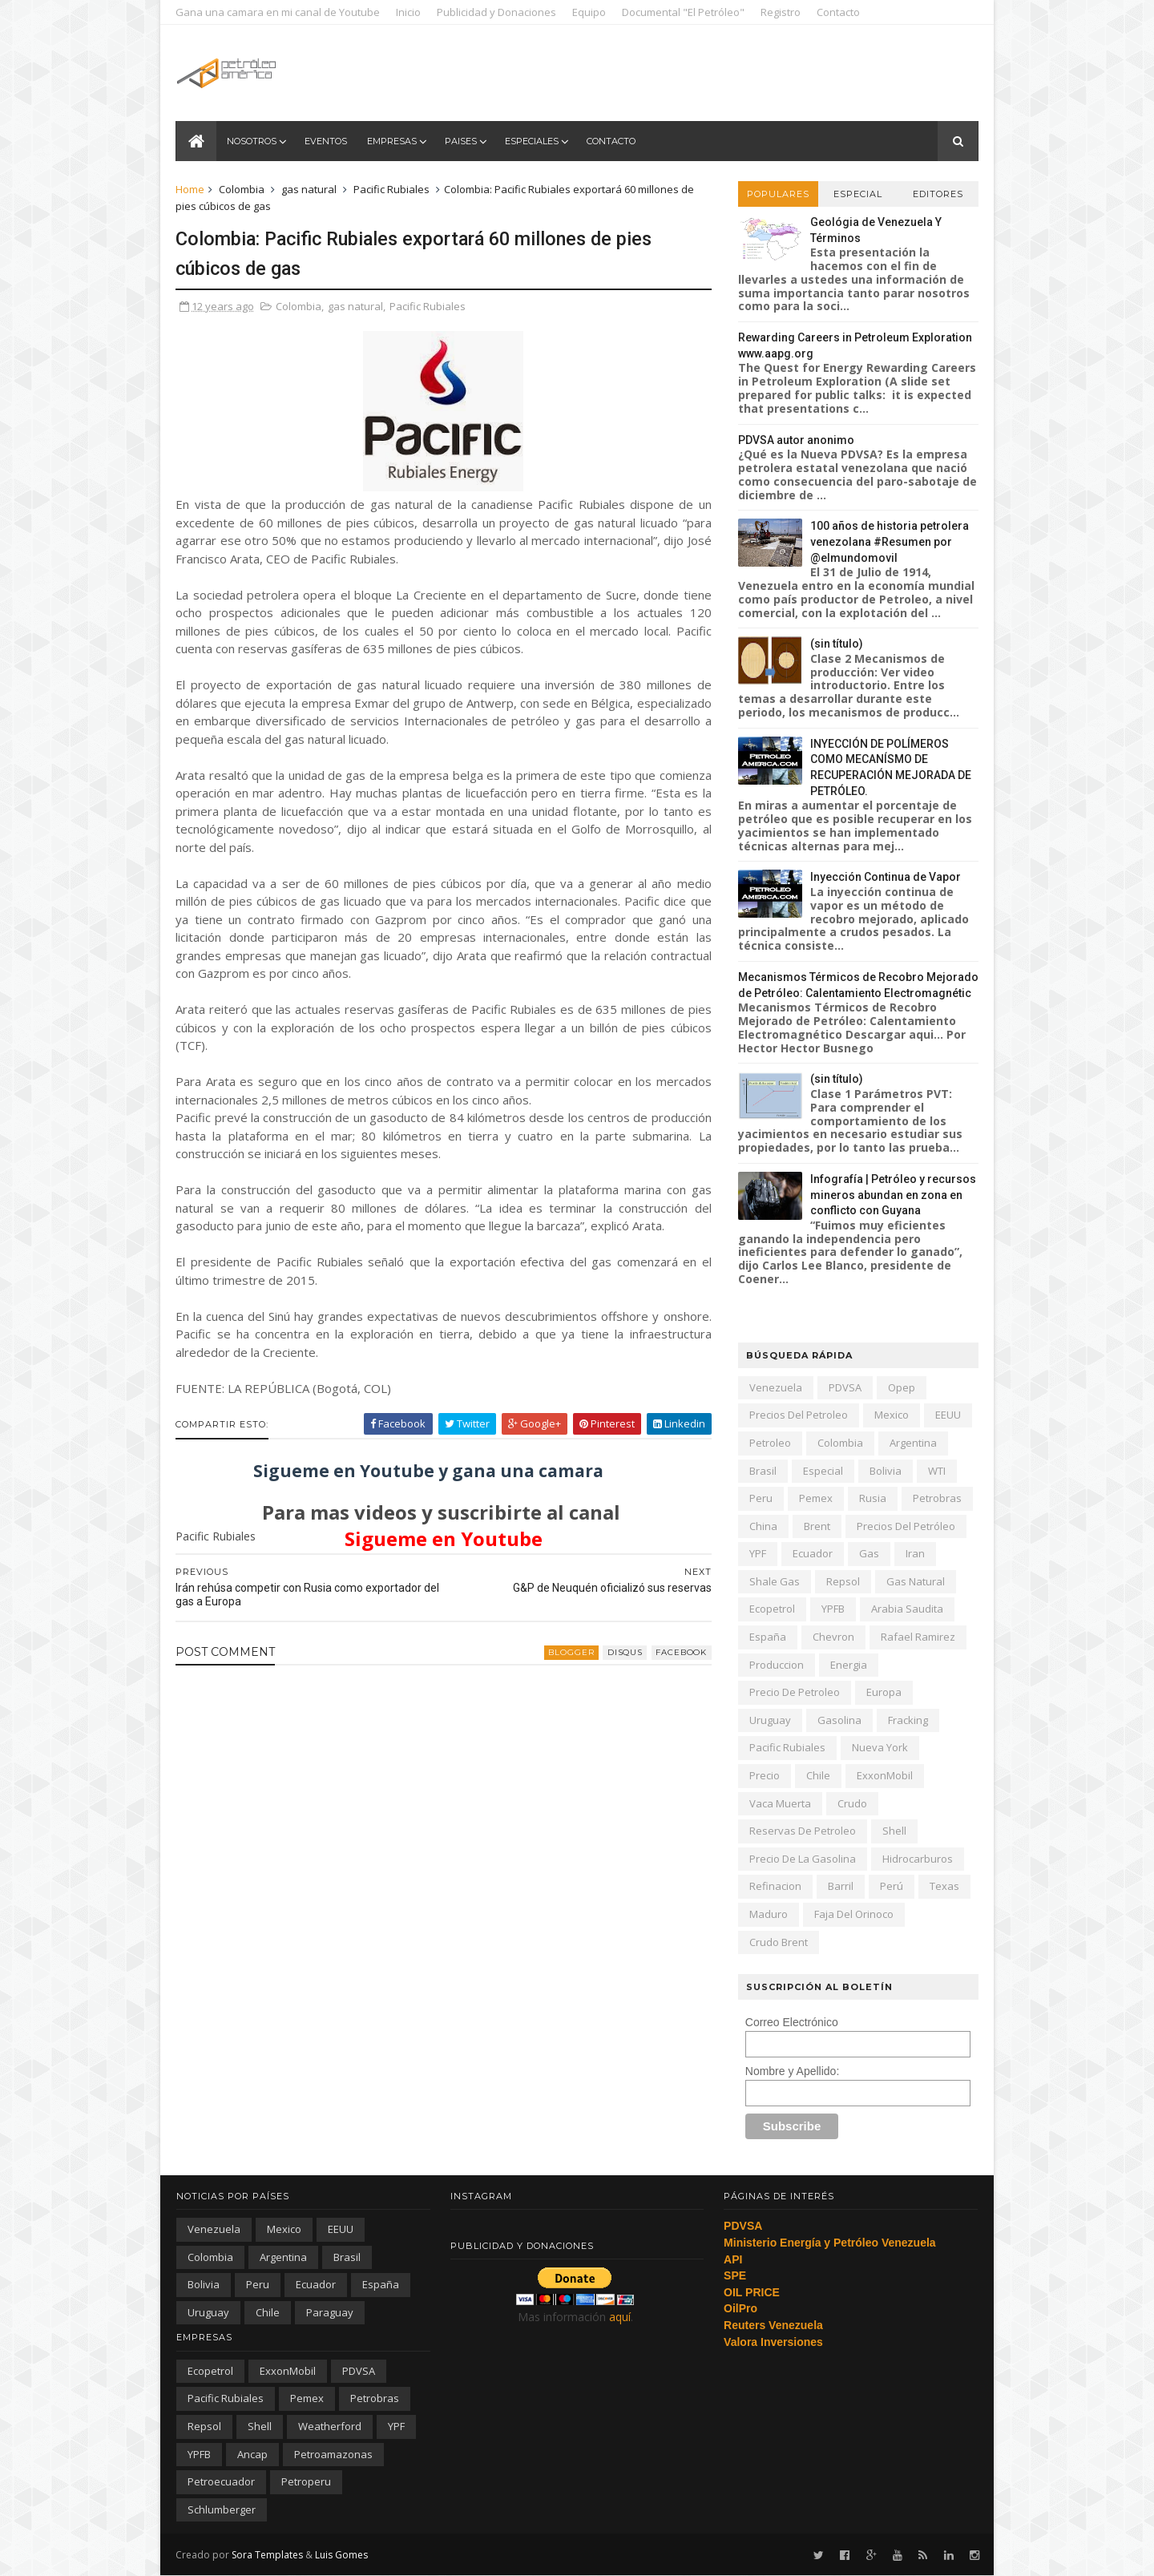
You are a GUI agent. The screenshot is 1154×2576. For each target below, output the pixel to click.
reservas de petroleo (801, 1830)
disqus (615, 1652)
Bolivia (885, 1471)
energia (847, 1664)
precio (763, 1775)
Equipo (590, 12)
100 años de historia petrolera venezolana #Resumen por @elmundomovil (888, 541)
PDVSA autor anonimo (795, 440)
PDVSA (844, 1387)
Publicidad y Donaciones (497, 12)
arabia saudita (906, 1608)
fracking (907, 1720)
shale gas (773, 1581)
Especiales (532, 141)
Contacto (839, 12)
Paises (461, 141)
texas (943, 1886)
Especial (857, 194)
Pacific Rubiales (392, 189)
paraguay (329, 2312)
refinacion (774, 1886)
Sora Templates (268, 2554)
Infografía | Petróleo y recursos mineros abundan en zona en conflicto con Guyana (892, 1195)
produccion (775, 1664)
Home (190, 189)
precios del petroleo (797, 1414)
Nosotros (251, 141)
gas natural (309, 189)
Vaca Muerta (779, 1803)
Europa (883, 1692)
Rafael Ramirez (917, 1636)
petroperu (306, 2481)
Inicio (409, 12)
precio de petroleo (793, 1692)
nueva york (879, 1747)
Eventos (326, 141)
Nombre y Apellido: (791, 2071)
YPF (756, 1553)
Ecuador (812, 1553)
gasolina (839, 1720)
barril (840, 1886)
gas (868, 1553)
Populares (777, 194)
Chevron (832, 1636)
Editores (937, 194)
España (766, 1636)
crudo (851, 1803)
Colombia (242, 189)
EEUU (947, 1414)
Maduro (767, 1914)
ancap (252, 2454)
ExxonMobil (884, 1775)
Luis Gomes (342, 2554)
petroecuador (221, 2481)
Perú (890, 1886)
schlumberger (222, 2509)
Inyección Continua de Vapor (884, 876)
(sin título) (835, 643)
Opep (900, 1387)
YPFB (832, 1608)
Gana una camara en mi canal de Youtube (278, 12)
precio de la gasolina (801, 1858)
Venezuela (774, 1387)
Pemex (815, 1498)
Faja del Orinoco (853, 1914)
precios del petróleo (905, 1526)
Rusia (872, 1498)
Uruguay (769, 1720)
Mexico (891, 1414)
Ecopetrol (771, 1608)
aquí (620, 2316)
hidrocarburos (917, 1858)
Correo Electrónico (790, 2022)
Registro (781, 12)
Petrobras (936, 1498)
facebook (671, 1652)
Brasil (762, 1471)
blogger (562, 1652)
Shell (894, 1830)
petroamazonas (333, 2454)
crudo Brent (777, 1942)
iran (914, 1553)
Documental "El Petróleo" (684, 12)
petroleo (769, 1442)
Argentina (912, 1442)
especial (822, 1471)
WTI (936, 1471)
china (762, 1526)
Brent (816, 1526)
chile (817, 1775)
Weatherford (329, 2426)
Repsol (842, 1581)
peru (760, 1498)
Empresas (392, 141)
